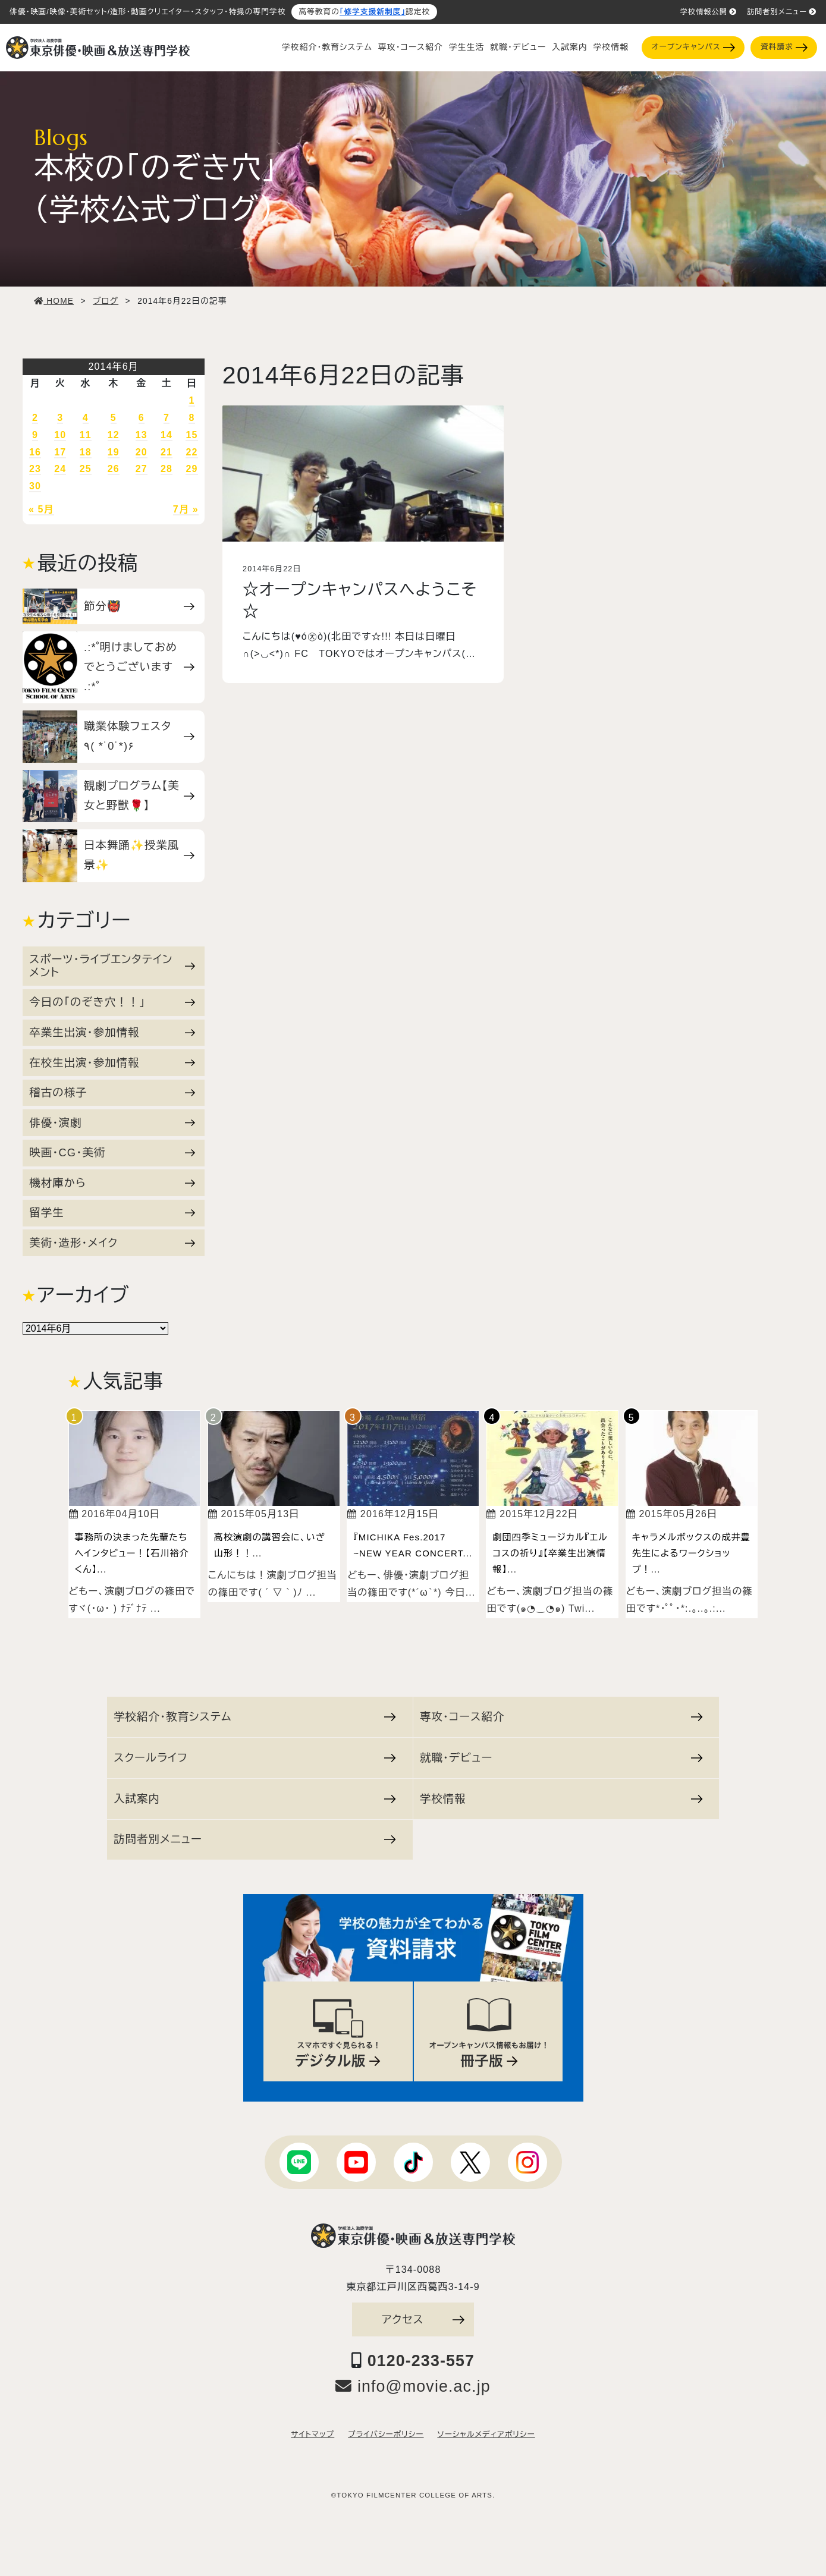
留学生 (111, 1212)
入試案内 (569, 47)
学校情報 (611, 47)
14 (166, 435)
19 (114, 452)
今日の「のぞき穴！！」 (111, 1002)
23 (35, 469)
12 (114, 435)
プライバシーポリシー (385, 2434)
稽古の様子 (111, 1092)
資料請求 (784, 47)
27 (141, 469)
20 (141, 452)
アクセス (423, 2319)
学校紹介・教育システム (327, 47)
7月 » (186, 509)
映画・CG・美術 (111, 1152)
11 (86, 435)
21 (166, 452)
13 (141, 435)
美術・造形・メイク (111, 1243)
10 (60, 435)
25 (86, 469)
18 (86, 452)
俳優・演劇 (111, 1122)
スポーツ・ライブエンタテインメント (111, 966)
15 (191, 435)
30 (35, 486)
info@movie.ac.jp (413, 2386)
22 (191, 452)
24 (60, 469)
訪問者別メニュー (781, 12)
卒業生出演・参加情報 (111, 1032)
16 (35, 452)
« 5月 (41, 509)
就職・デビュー (518, 47)
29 (191, 469)
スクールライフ (255, 1757)
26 (114, 469)
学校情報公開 (708, 12)
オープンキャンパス (693, 47)
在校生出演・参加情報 (111, 1062)
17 (60, 452)
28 (166, 469)
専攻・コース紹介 (410, 47)
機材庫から (111, 1183)
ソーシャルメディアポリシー (486, 2434)
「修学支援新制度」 (373, 12)
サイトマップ (312, 2434)
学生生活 (466, 47)
